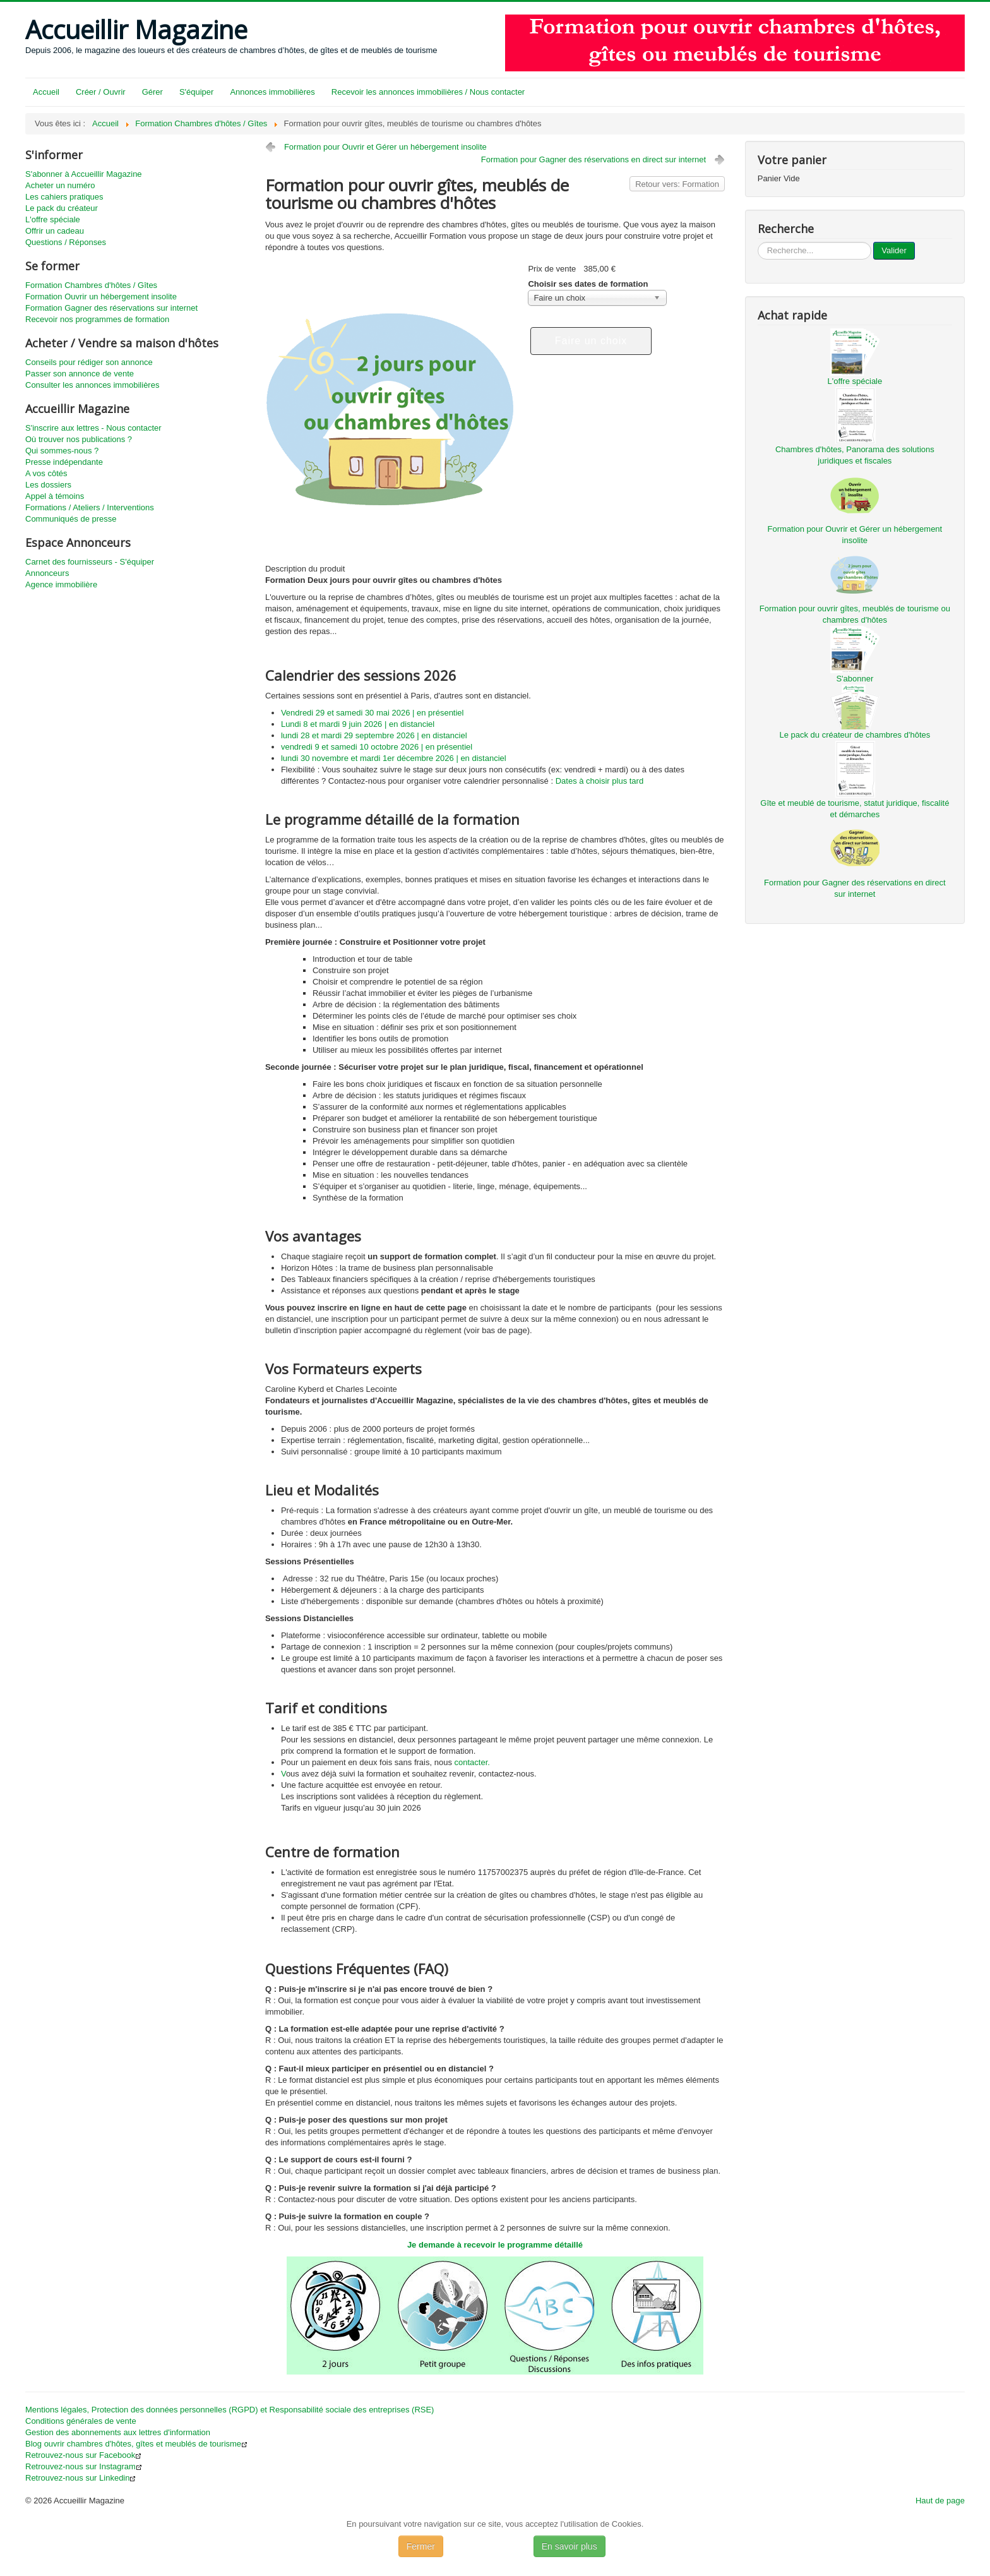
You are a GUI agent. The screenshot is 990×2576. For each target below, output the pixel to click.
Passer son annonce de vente (79, 373)
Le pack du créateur (61, 208)
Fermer (421, 2546)
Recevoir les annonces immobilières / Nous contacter (428, 92)
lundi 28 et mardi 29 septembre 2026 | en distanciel (374, 735)
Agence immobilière (61, 584)
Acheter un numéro (60, 185)
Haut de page (940, 2500)
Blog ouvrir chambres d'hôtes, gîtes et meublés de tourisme (136, 2443)
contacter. (472, 1762)
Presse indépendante (64, 462)
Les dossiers (48, 484)
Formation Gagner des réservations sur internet (111, 308)
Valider (894, 250)
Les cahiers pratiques (64, 196)
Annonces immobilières (272, 92)
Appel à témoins (54, 496)
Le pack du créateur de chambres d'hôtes (854, 735)
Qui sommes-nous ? (61, 450)
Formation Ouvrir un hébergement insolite (101, 296)
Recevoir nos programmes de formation (97, 319)
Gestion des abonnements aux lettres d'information (117, 2432)
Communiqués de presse (71, 519)
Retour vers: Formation (677, 184)
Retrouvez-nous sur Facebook (83, 2455)
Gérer (152, 92)
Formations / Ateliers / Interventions (89, 507)
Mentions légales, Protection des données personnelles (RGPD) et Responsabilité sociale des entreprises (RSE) (229, 2409)
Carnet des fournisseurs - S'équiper (89, 561)
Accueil (46, 92)
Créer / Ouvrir (101, 92)
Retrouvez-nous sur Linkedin (80, 2478)
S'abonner (854, 678)
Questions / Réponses (65, 242)
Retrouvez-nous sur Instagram (83, 2466)
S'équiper (196, 92)
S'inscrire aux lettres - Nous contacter (93, 428)
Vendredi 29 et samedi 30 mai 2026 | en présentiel (372, 712)
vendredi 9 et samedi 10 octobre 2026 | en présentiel (376, 747)
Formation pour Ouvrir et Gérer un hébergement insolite (385, 147)
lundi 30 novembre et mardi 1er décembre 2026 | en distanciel (393, 758)
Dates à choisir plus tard (599, 781)
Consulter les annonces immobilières (92, 385)
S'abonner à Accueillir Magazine (83, 174)
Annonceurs (47, 573)
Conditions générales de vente (80, 2421)
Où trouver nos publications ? (78, 439)
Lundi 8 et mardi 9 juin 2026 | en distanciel (357, 724)
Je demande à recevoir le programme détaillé (495, 2245)
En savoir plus (569, 2546)
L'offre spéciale (52, 219)
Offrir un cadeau (54, 231)
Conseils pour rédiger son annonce (89, 362)
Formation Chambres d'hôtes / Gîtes (91, 285)
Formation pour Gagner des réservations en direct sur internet (593, 159)
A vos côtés (46, 473)
